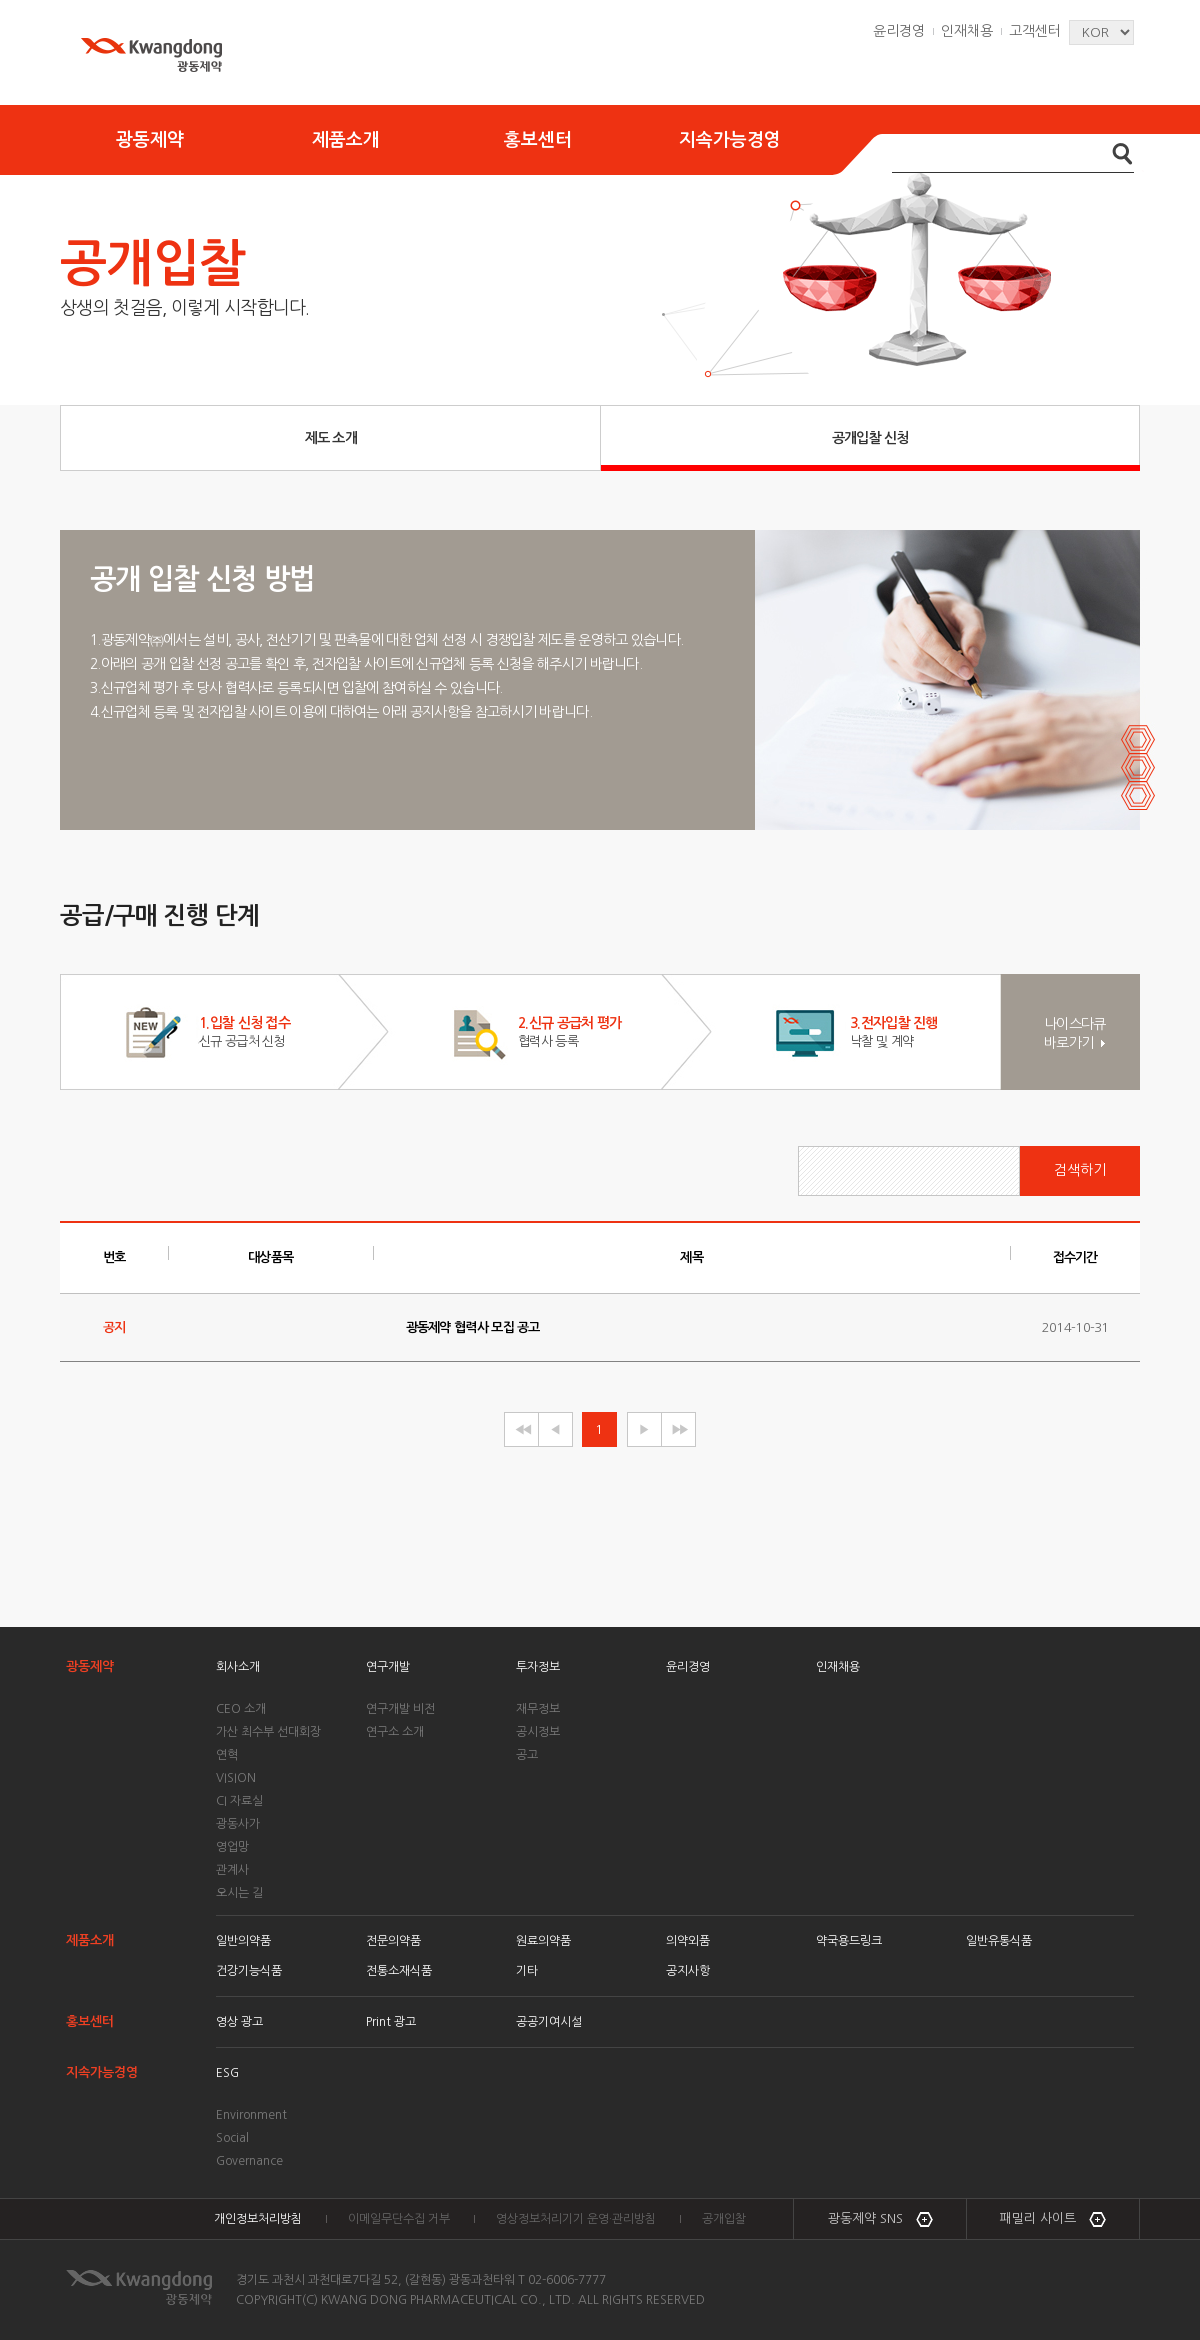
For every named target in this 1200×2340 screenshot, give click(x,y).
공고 (527, 1755)
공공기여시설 (549, 2022)
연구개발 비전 (400, 1709)
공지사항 (688, 1971)
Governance (249, 2161)
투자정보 (538, 1667)
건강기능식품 (249, 1971)
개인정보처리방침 (258, 2219)
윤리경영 (899, 31)
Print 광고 (391, 2022)
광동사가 (238, 1824)
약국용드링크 (849, 1941)
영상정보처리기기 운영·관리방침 (576, 2219)
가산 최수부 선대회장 (268, 1732)
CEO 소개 (241, 1709)
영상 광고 (239, 2022)
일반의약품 (243, 1941)
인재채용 (967, 31)
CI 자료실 (239, 1801)
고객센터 (1035, 31)
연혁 (227, 1755)
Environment (251, 2115)
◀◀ (520, 1429)
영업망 (232, 1847)
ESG (227, 2073)
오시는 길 (239, 1893)
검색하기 (1080, 1170)
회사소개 (238, 1667)
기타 (527, 1971)
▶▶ (677, 1429)
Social (232, 2138)
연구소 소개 (395, 1732)
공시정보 (538, 1732)
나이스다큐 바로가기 (1075, 1034)
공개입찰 (724, 2219)
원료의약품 (543, 1941)
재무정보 (538, 1709)
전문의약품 (393, 1941)
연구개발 (388, 1667)
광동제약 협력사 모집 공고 (473, 1327)
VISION (236, 1778)
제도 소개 (331, 438)
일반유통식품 (999, 1941)
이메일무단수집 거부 (399, 2219)
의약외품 (688, 1941)
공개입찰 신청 (870, 438)
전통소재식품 (399, 1971)
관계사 (232, 1870)
